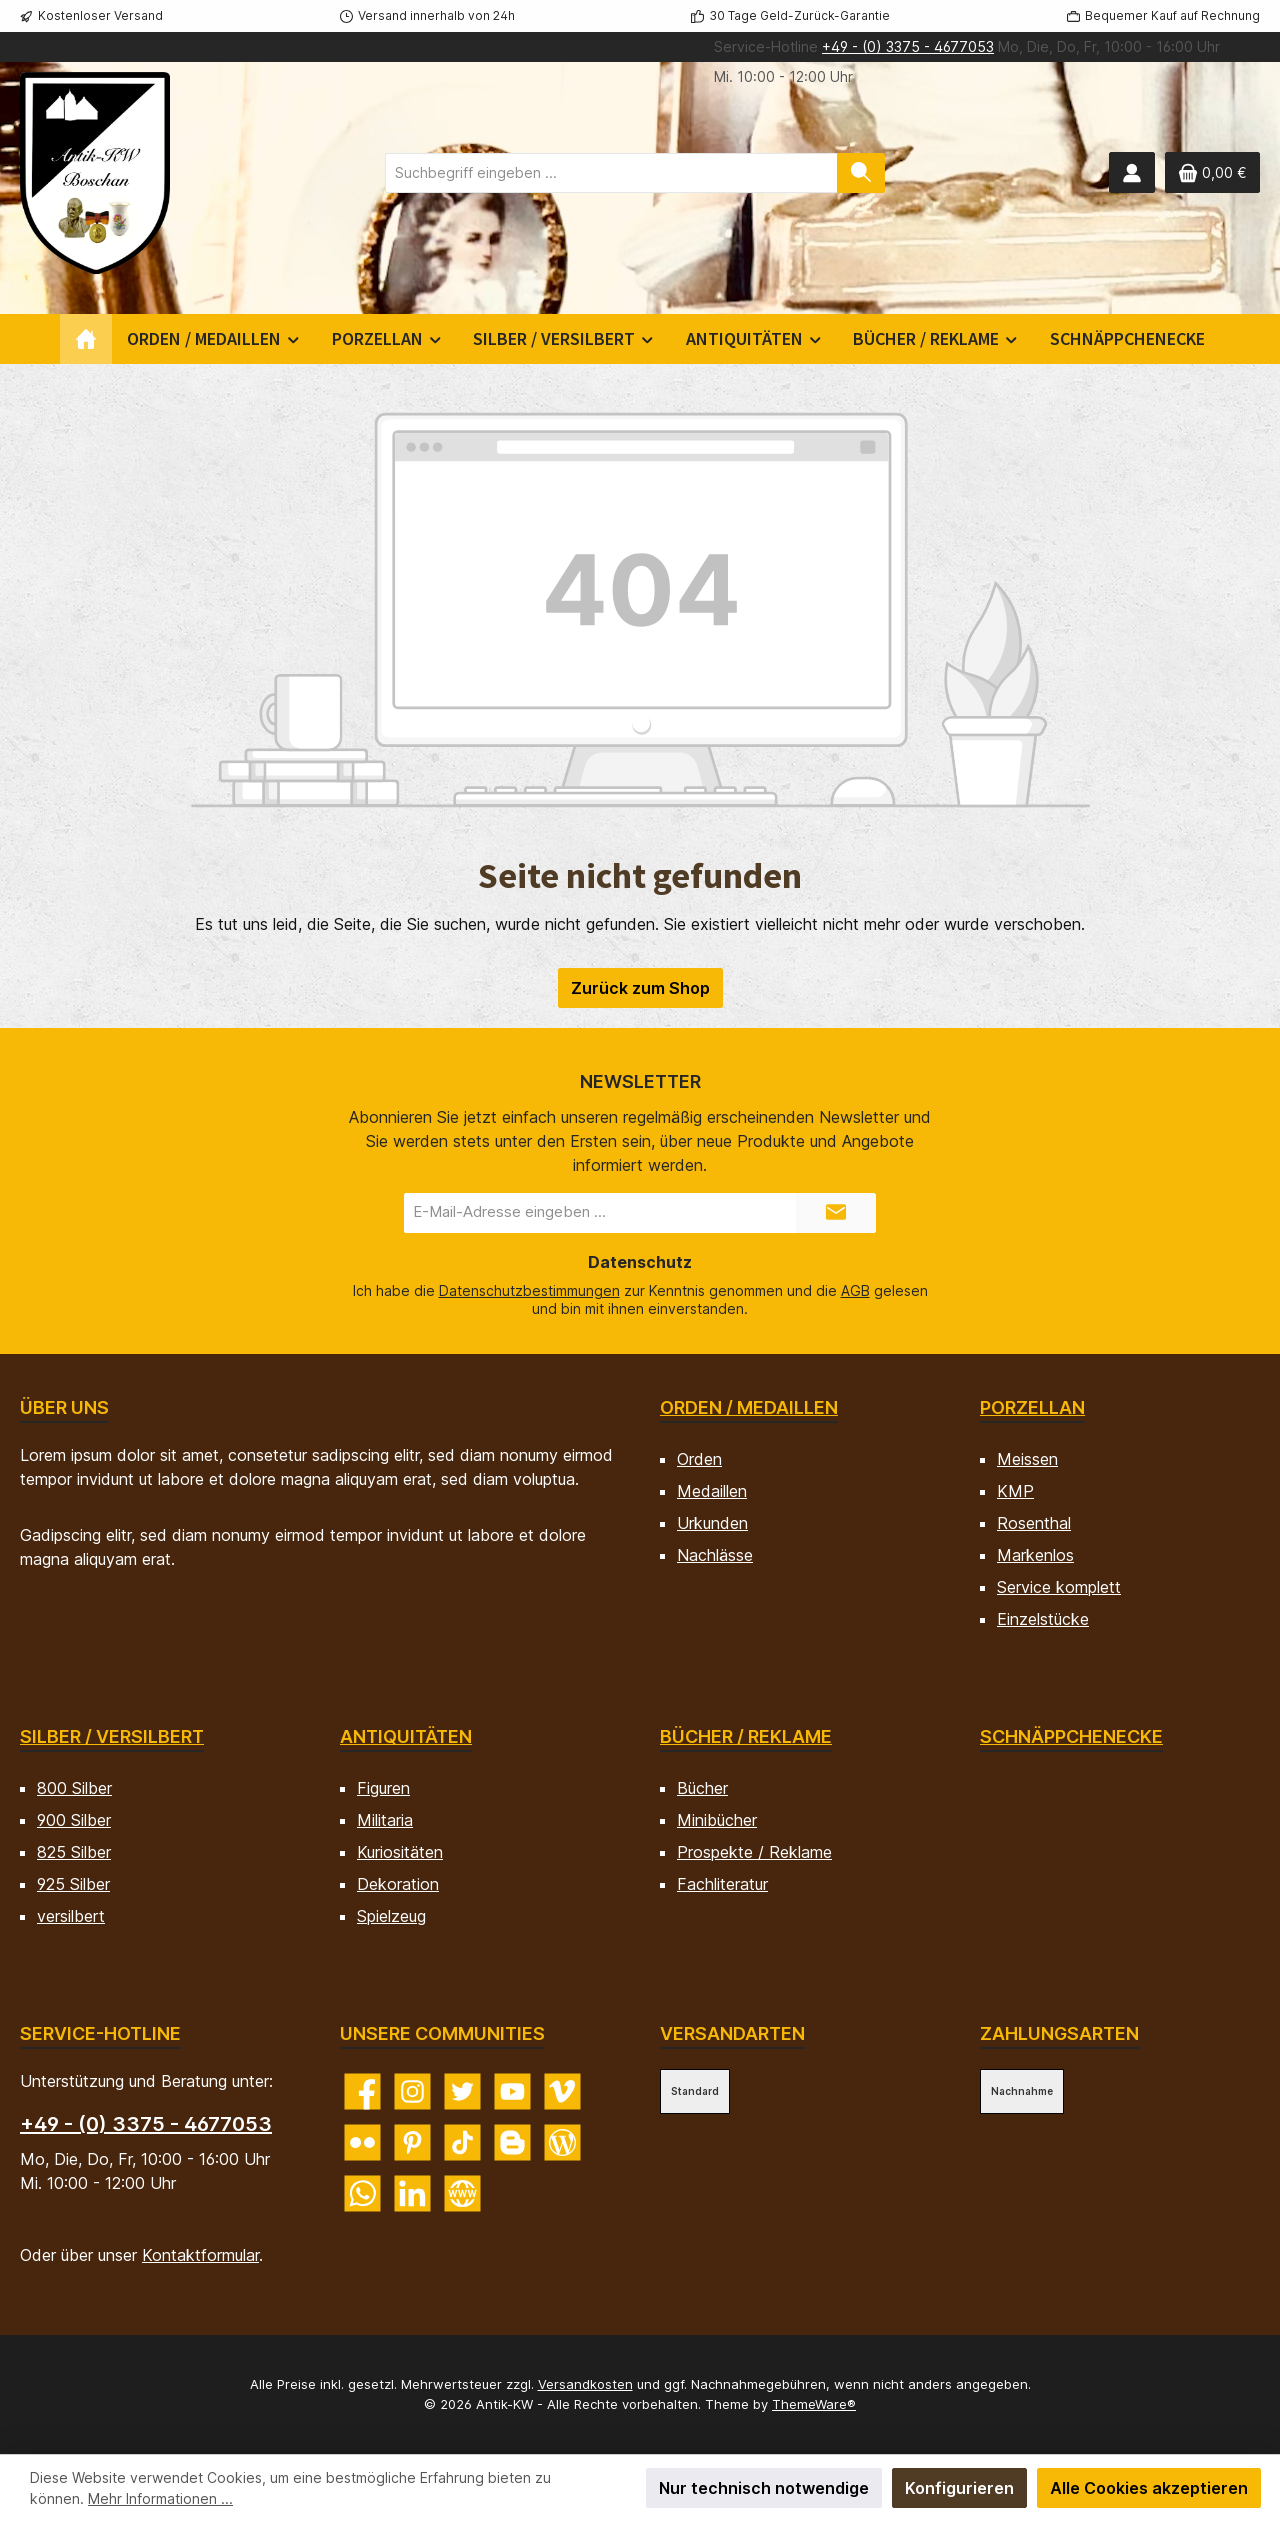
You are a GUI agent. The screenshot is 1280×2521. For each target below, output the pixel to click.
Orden (699, 1459)
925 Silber (73, 1884)
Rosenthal (1034, 1523)
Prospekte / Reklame (754, 1852)
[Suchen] (861, 173)
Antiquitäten (406, 1736)
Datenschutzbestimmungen (529, 1290)
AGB (855, 1290)
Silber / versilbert (112, 1736)
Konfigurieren (959, 2488)
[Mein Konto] (1132, 172)
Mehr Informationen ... (160, 2498)
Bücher (702, 1788)
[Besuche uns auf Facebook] (362, 2091)
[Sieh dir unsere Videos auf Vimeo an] (562, 2091)
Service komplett (1059, 1587)
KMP (1015, 1491)
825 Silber (74, 1852)
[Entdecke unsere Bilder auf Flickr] (362, 2142)
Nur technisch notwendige (764, 2488)
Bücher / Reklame (746, 1736)
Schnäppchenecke (1071, 1736)
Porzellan (1032, 1407)
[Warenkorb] (1212, 172)
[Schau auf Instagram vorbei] (412, 2091)
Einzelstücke (1043, 1619)
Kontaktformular (200, 2255)
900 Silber (74, 1820)
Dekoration (398, 1884)
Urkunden (712, 1523)
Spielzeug (391, 1916)
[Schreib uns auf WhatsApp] (362, 2193)
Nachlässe (715, 1555)
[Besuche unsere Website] (462, 2193)
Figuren (383, 1788)
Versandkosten (585, 2384)
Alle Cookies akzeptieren (1149, 2488)
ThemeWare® (814, 2404)
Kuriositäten (400, 1852)
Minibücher (717, 1820)
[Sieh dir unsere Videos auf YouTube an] (512, 2091)
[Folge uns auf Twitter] (462, 2091)
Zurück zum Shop (640, 988)
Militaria (385, 1820)
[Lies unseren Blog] (562, 2142)
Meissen (1027, 1459)
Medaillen (712, 1491)
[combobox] (611, 173)
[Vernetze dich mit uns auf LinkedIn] (412, 2193)
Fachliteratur (722, 1884)
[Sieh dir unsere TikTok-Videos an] (462, 2142)
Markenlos (1035, 1555)
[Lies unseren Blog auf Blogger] (512, 2142)
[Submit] (836, 1213)
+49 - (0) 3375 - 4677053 (908, 46)
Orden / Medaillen (749, 1407)
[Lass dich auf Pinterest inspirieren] (412, 2142)
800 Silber (74, 1788)
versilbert (71, 1916)
